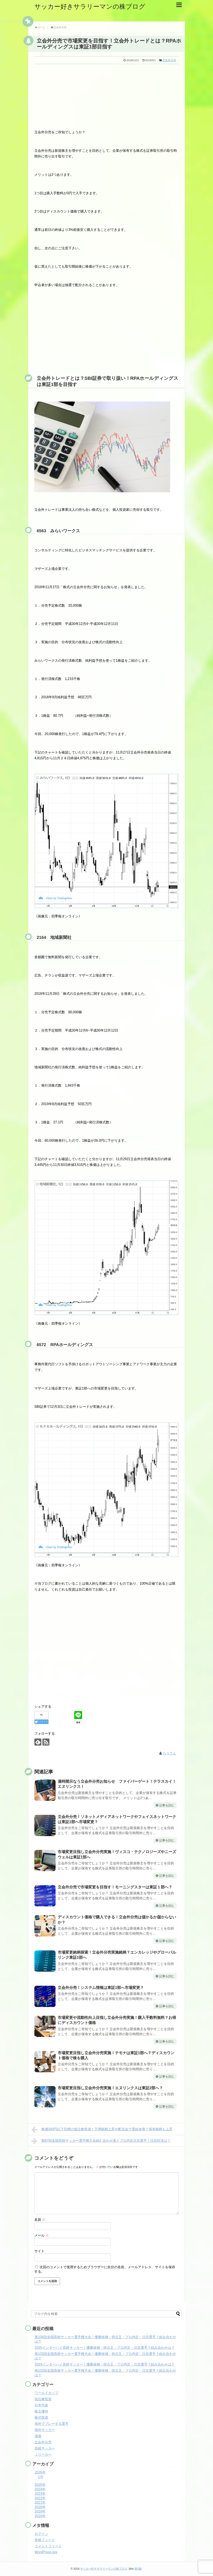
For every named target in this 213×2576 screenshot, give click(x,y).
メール (41, 2235)
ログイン (41, 2534)
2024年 (40, 2489)
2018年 (40, 2516)
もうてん (169, 1753)
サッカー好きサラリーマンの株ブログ (89, 6)
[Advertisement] (106, 96)
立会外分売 (169, 60)
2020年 (40, 2507)
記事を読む (166, 1805)
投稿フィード (45, 2540)
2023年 (40, 2493)
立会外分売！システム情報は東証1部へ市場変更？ (101, 1988)
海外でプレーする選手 (52, 2424)
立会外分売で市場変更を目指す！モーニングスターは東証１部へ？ (115, 1887)
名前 (39, 2219)
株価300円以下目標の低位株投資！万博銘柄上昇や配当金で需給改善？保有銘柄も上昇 (101, 2129)
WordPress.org (46, 2552)
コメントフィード (48, 2546)
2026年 (40, 2472)
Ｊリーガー (43, 2454)
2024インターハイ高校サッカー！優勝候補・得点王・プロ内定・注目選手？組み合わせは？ (105, 2364)
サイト (39, 2251)
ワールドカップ (46, 2393)
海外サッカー (45, 2430)
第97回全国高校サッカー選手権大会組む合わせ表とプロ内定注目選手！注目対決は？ (101, 2141)
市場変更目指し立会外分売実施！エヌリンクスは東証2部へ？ (110, 2088)
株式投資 (41, 2417)
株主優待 (41, 2411)
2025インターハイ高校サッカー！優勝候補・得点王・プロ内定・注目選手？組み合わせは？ (105, 2347)
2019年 (40, 2511)
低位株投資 (43, 2399)
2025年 (40, 2485)
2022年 (40, 2498)
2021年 (40, 2502)
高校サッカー (45, 2448)
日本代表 (41, 2405)
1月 (40, 2477)
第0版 (138, 2568)
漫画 (38, 2436)
